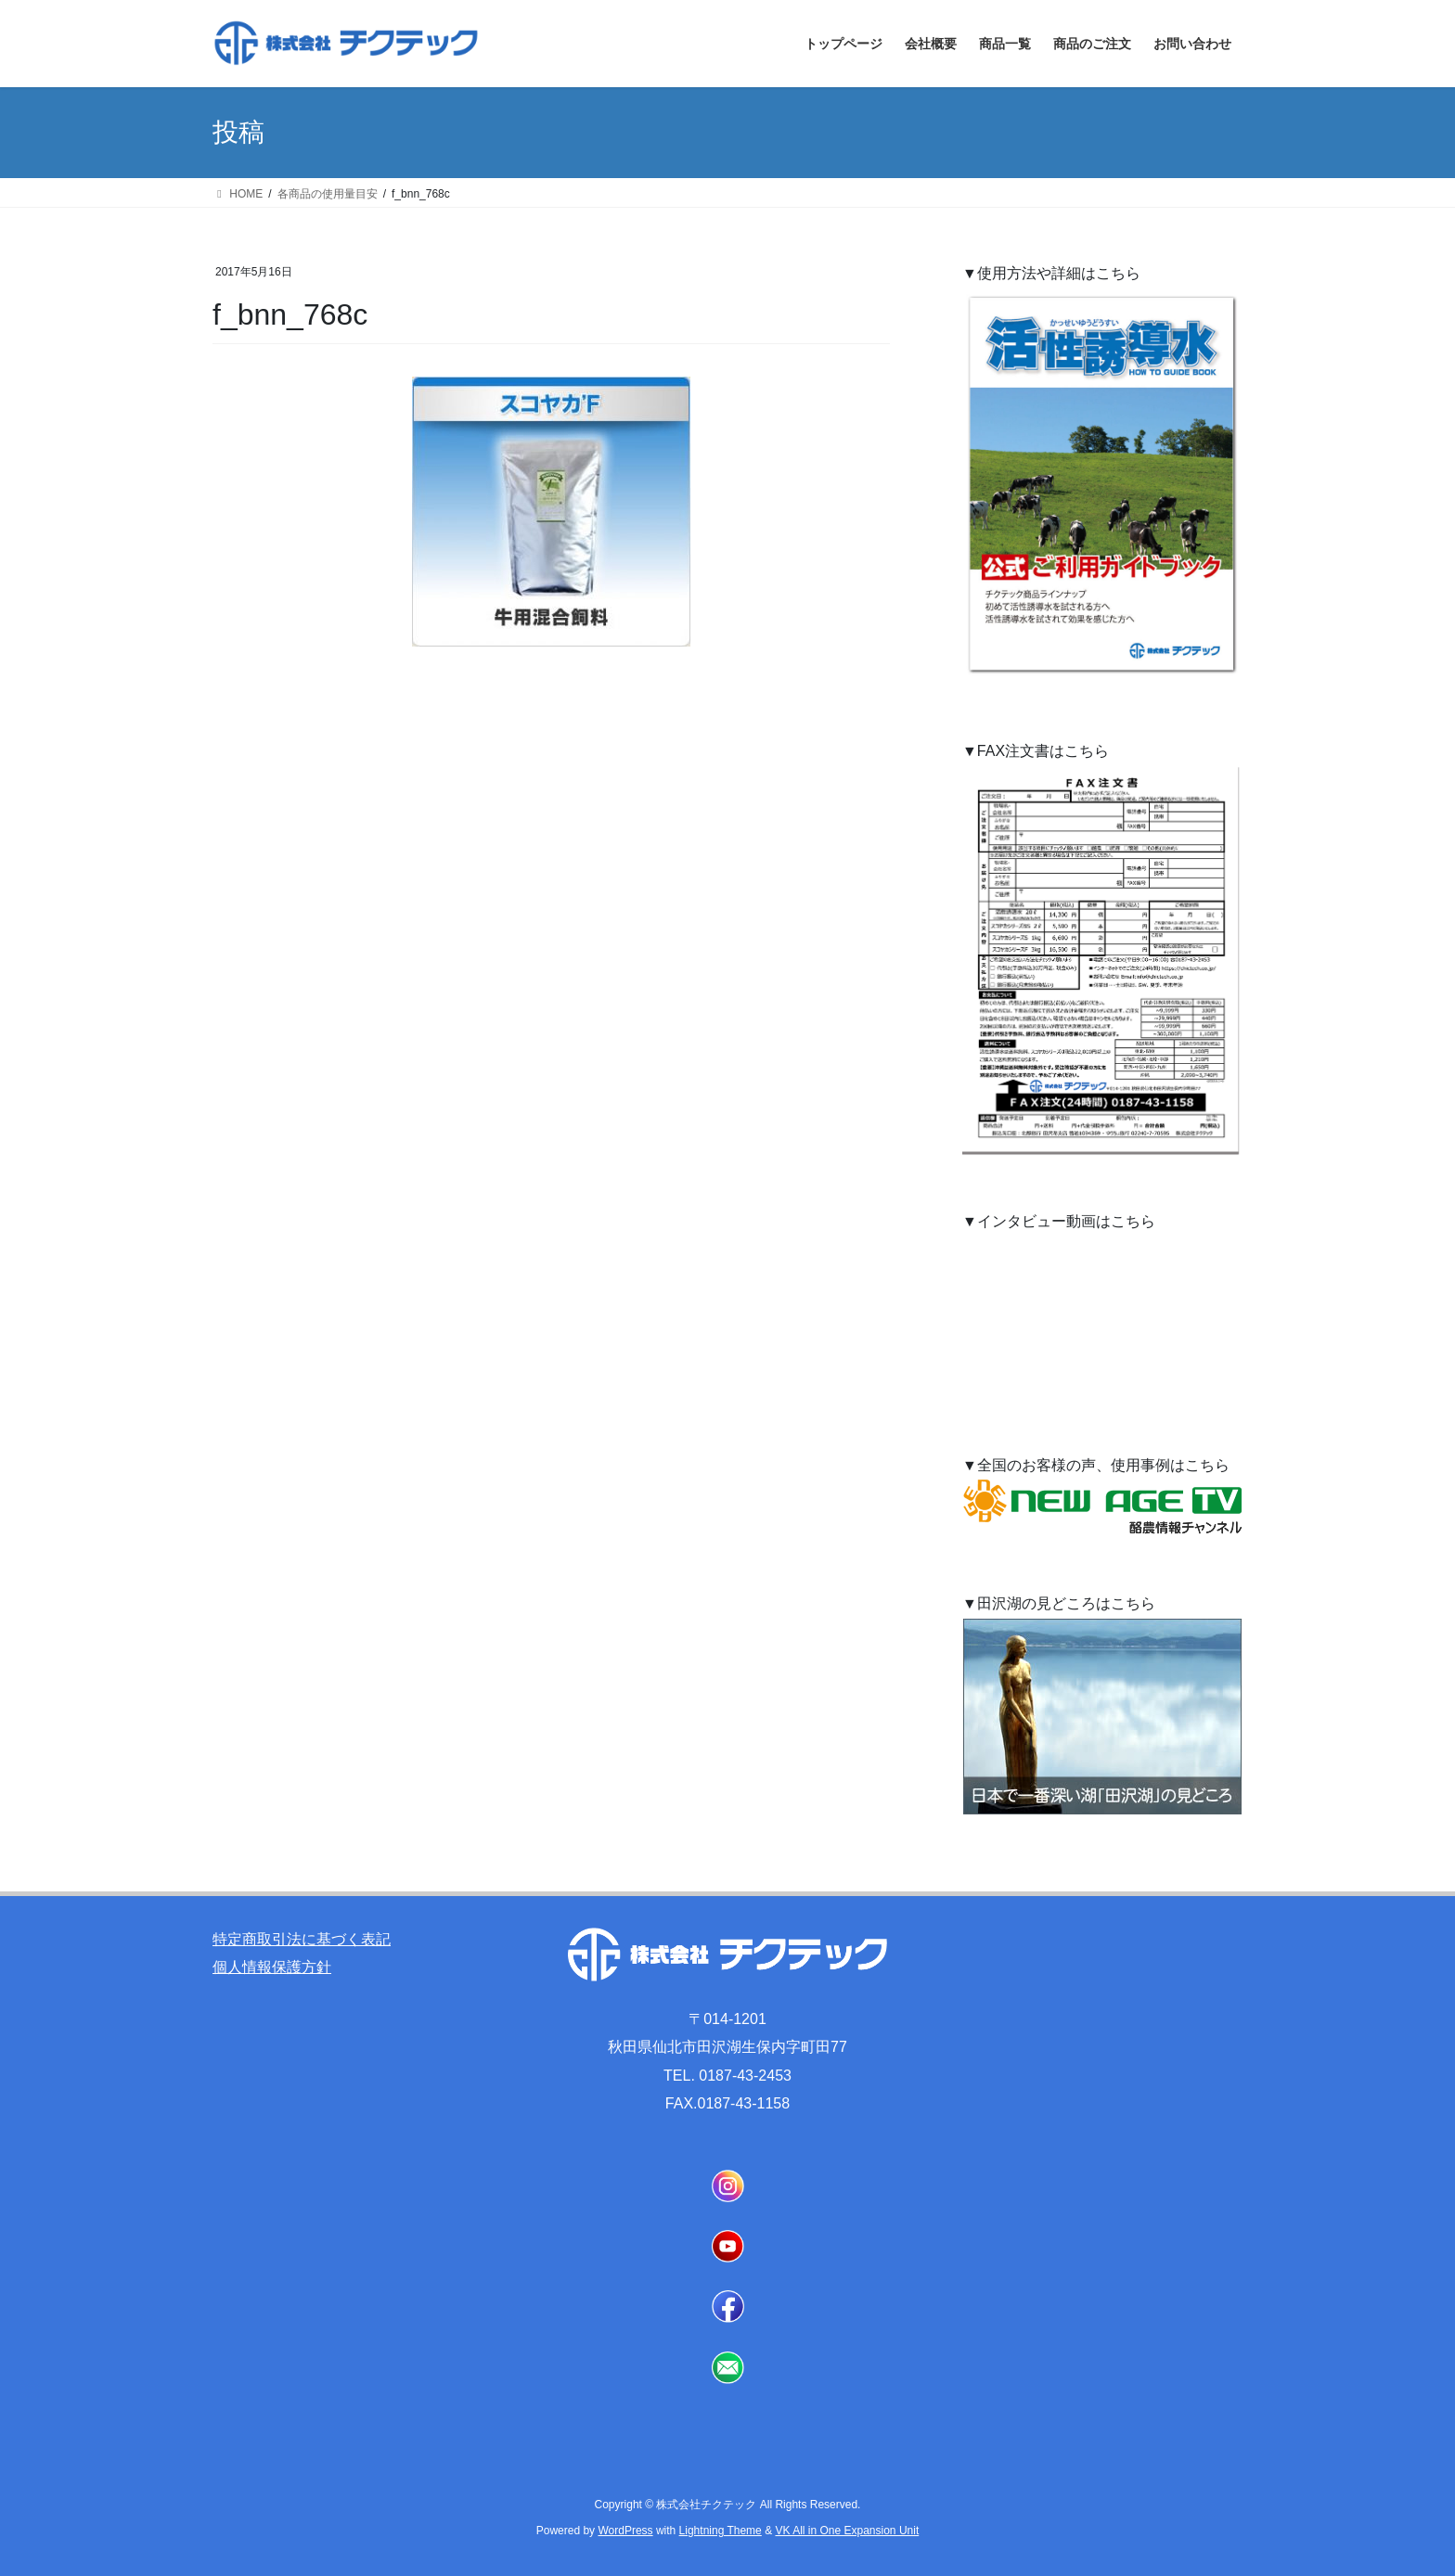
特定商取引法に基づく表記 (301, 1939)
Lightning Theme (720, 2530)
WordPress (625, 2530)
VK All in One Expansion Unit (847, 2530)
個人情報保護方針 (271, 1967)
